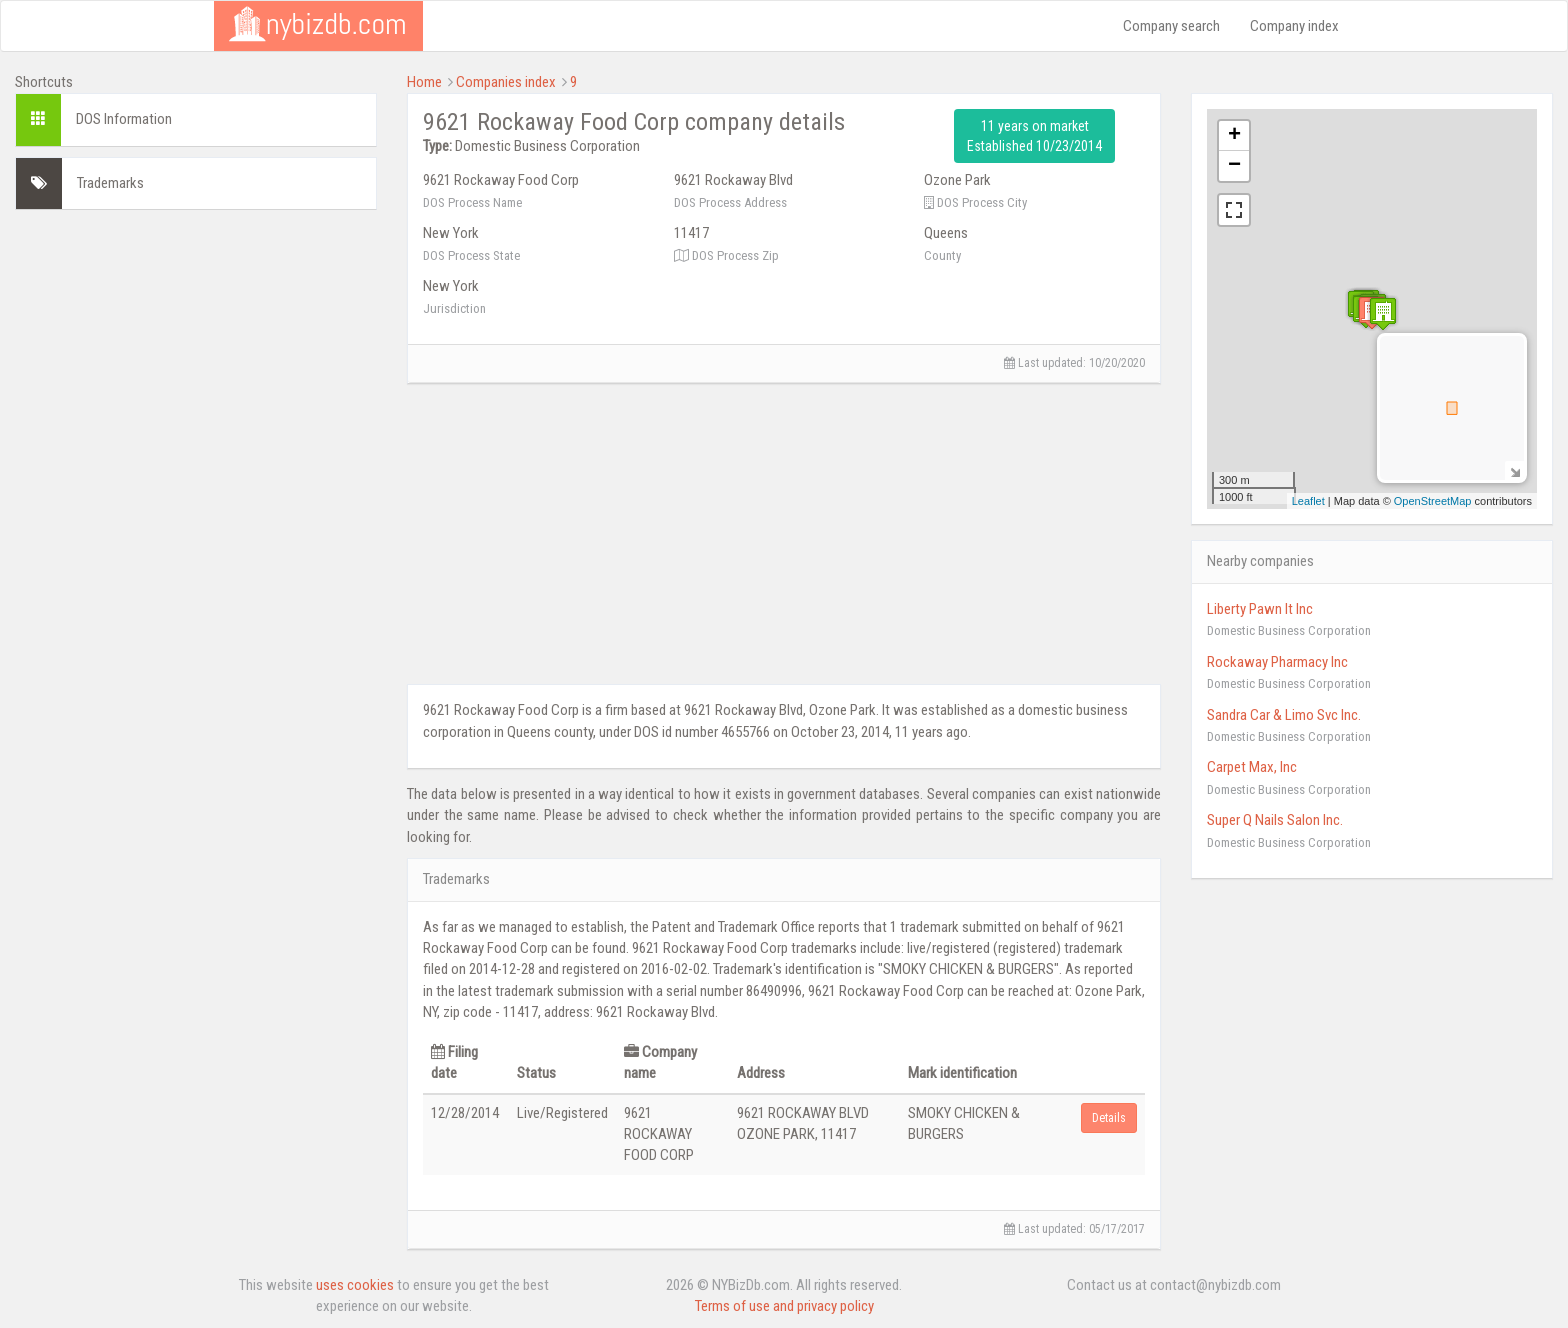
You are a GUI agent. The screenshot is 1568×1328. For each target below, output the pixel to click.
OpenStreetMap (1433, 501)
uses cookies (355, 1285)
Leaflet (1308, 501)
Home (424, 82)
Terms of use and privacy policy (784, 1306)
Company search (1171, 26)
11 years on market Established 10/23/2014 (1034, 136)
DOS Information (124, 119)
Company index (1294, 26)
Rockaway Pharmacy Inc (1277, 662)
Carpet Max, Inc (1252, 767)
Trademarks (110, 183)
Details (1109, 1118)
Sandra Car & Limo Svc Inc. (1284, 715)
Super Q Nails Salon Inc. (1275, 820)
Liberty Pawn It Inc (1260, 609)
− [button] (1234, 166)
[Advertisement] (196, 365)
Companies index (506, 82)
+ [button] (1234, 136)
